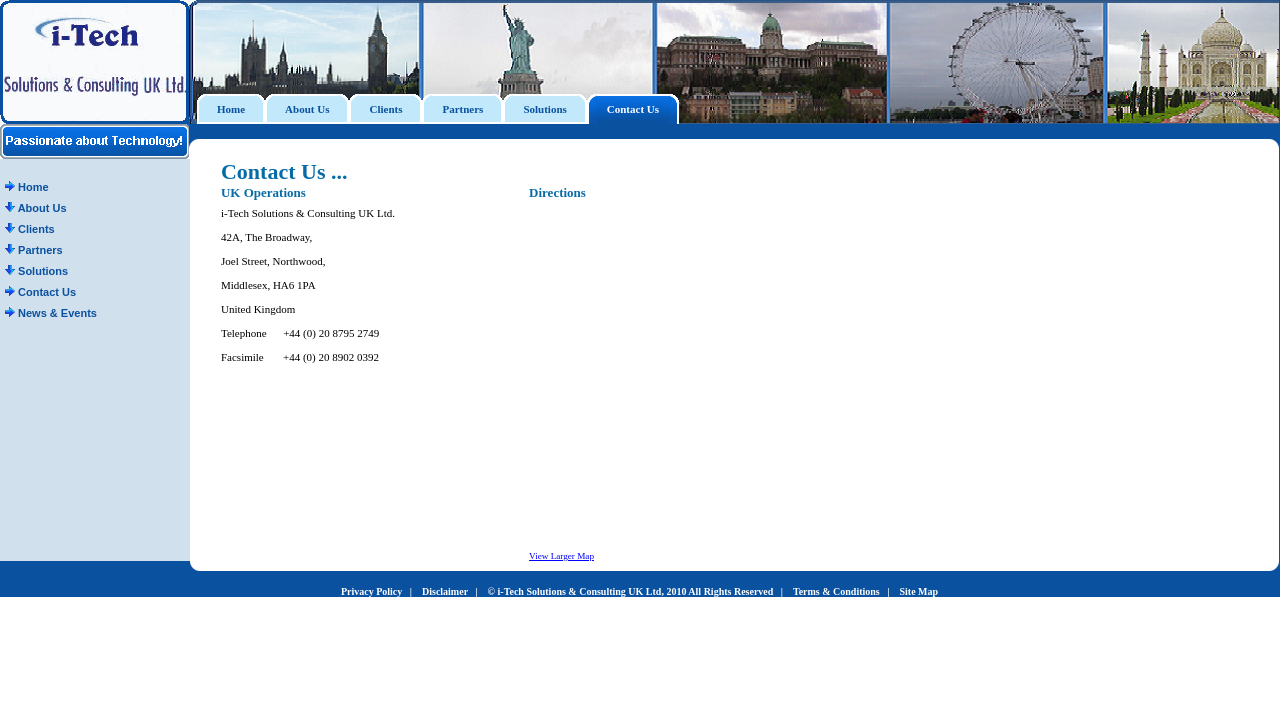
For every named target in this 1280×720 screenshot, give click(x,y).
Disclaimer (445, 591)
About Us (36, 208)
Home (27, 187)
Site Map (918, 591)
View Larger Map (561, 556)
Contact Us (40, 292)
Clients (30, 229)
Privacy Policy (371, 591)
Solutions (36, 271)
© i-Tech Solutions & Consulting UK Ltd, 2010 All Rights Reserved (631, 591)
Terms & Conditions (836, 591)
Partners (34, 250)
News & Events (51, 313)
